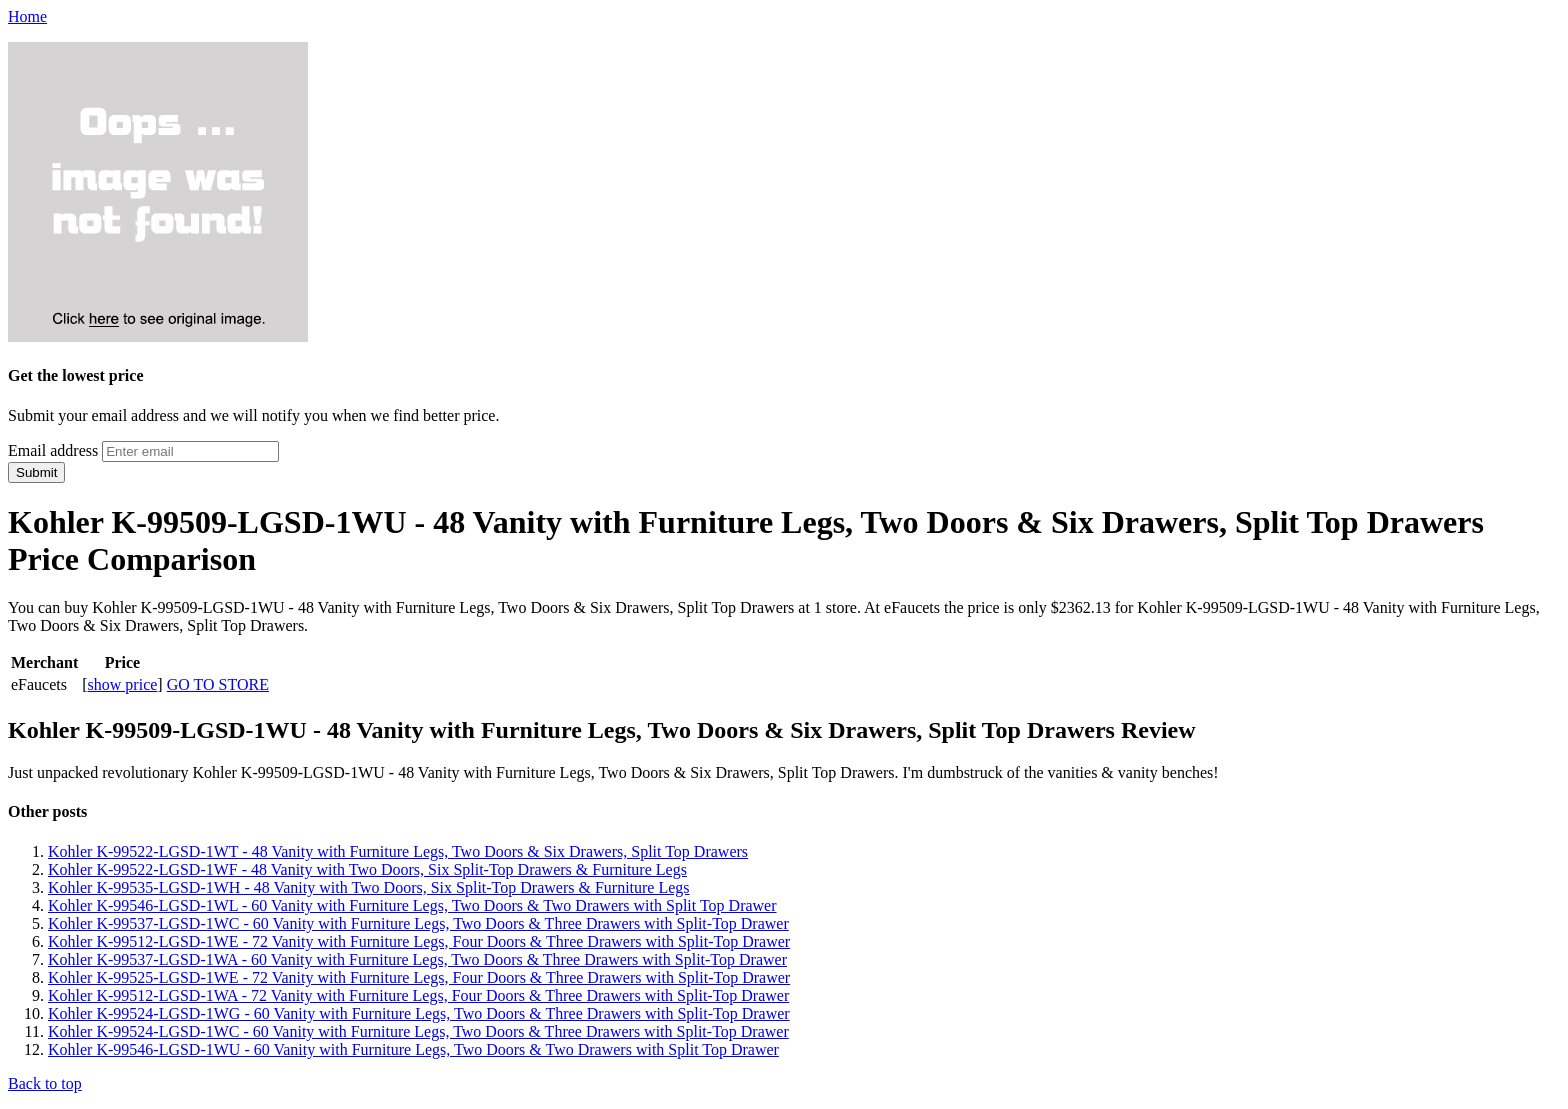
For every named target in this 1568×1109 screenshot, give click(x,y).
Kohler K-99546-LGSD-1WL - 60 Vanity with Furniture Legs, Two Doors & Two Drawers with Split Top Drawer (412, 905)
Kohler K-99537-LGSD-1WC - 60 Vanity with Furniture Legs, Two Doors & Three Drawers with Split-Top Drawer (418, 923)
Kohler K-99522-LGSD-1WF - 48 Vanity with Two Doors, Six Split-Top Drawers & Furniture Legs (367, 869)
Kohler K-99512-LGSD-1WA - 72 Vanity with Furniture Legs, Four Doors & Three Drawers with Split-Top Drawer (418, 995)
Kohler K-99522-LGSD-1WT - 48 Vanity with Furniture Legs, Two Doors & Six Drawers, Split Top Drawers (398, 851)
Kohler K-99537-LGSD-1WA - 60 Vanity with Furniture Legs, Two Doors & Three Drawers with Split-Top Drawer (417, 959)
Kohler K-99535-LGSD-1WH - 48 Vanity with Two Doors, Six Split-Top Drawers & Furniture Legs (369, 887)
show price (123, 684)
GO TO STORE (218, 684)
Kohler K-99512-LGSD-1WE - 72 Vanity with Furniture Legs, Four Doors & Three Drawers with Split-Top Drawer (419, 941)
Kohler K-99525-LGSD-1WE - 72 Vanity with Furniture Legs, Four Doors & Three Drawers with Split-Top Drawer (419, 977)
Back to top (45, 1083)
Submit (36, 472)
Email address (53, 450)
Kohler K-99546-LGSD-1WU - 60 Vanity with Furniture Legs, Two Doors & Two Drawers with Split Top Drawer (413, 1049)
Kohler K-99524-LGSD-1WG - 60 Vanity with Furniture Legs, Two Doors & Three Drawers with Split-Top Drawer (419, 1013)
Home (27, 16)
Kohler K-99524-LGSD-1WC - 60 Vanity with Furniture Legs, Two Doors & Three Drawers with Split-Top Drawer (418, 1031)
